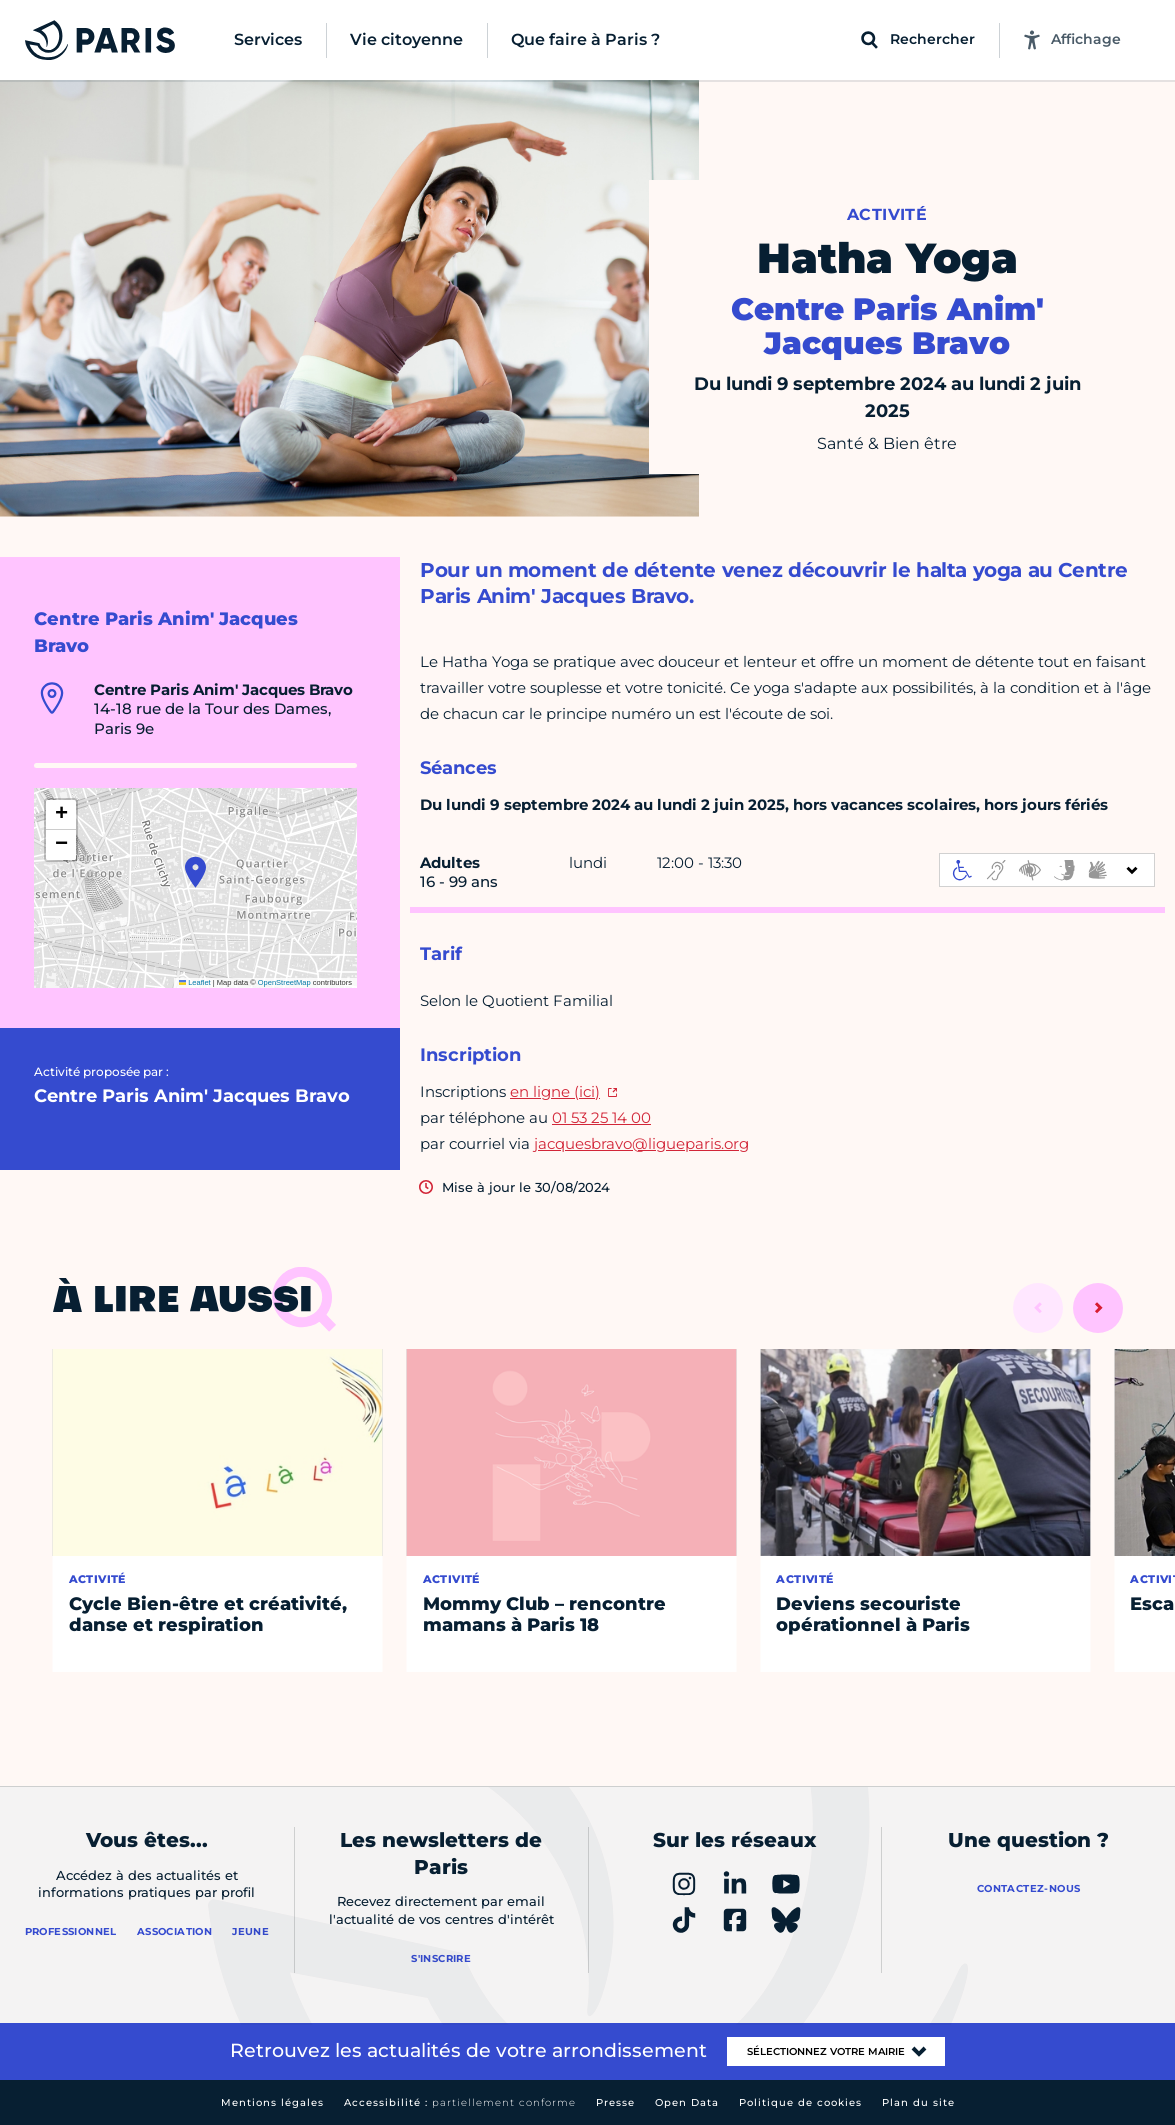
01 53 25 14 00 (601, 1117)
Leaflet (195, 982)
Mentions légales (272, 2102)
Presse (615, 2102)
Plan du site (918, 2102)
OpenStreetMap (284, 982)
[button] (195, 872)
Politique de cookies (800, 2102)
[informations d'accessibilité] (1047, 870)
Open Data (687, 2102)
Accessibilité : (460, 2102)
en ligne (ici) (555, 1091)
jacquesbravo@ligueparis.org (641, 1143)
